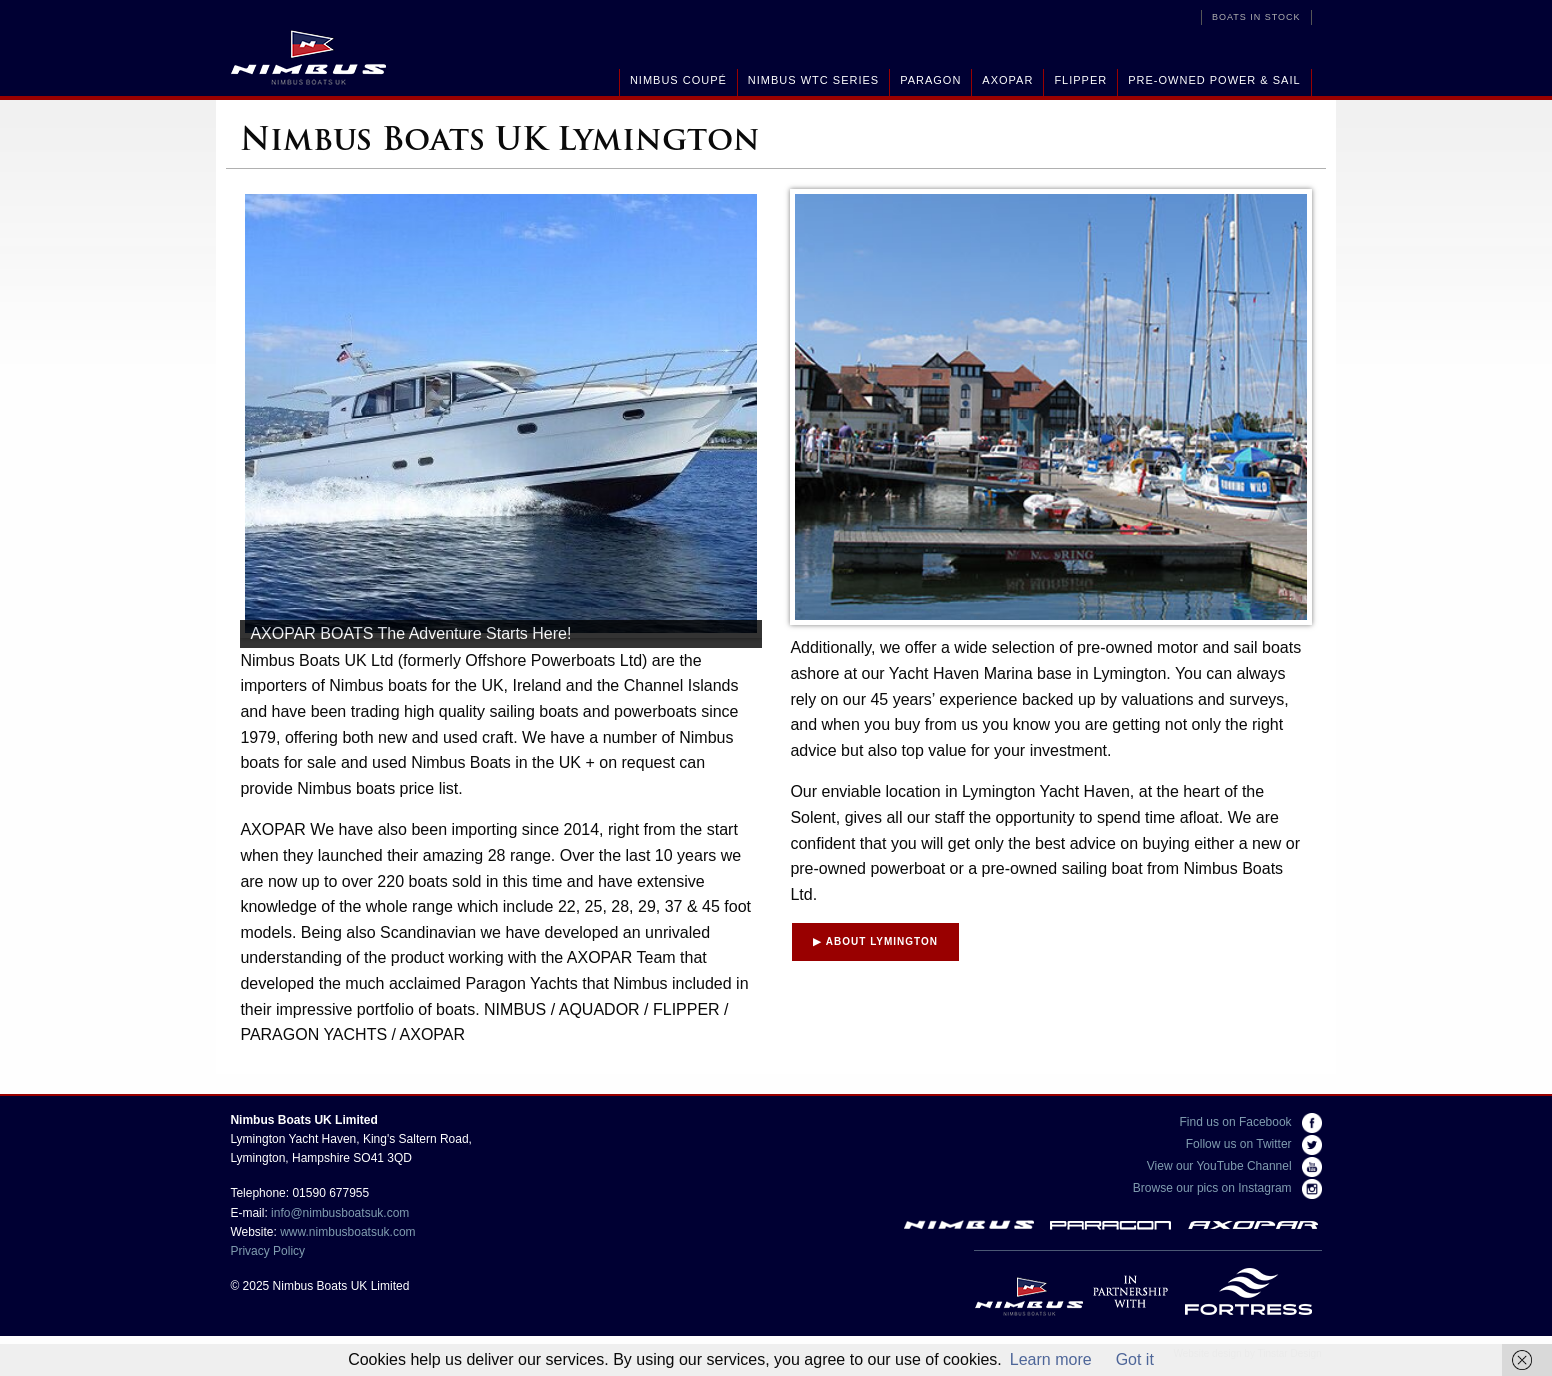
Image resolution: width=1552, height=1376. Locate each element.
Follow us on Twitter (1254, 1144)
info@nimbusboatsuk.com (340, 1213)
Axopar (1007, 80)
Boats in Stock (1256, 17)
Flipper (1080, 80)
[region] (500, 418)
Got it (1135, 1359)
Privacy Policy (267, 1251)
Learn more (1051, 1359)
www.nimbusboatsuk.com (347, 1232)
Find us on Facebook (1251, 1122)
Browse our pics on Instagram (1227, 1188)
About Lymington (875, 941)
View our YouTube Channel (1234, 1166)
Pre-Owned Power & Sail (1214, 80)
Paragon (930, 80)
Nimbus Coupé (678, 80)
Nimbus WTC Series (813, 80)
